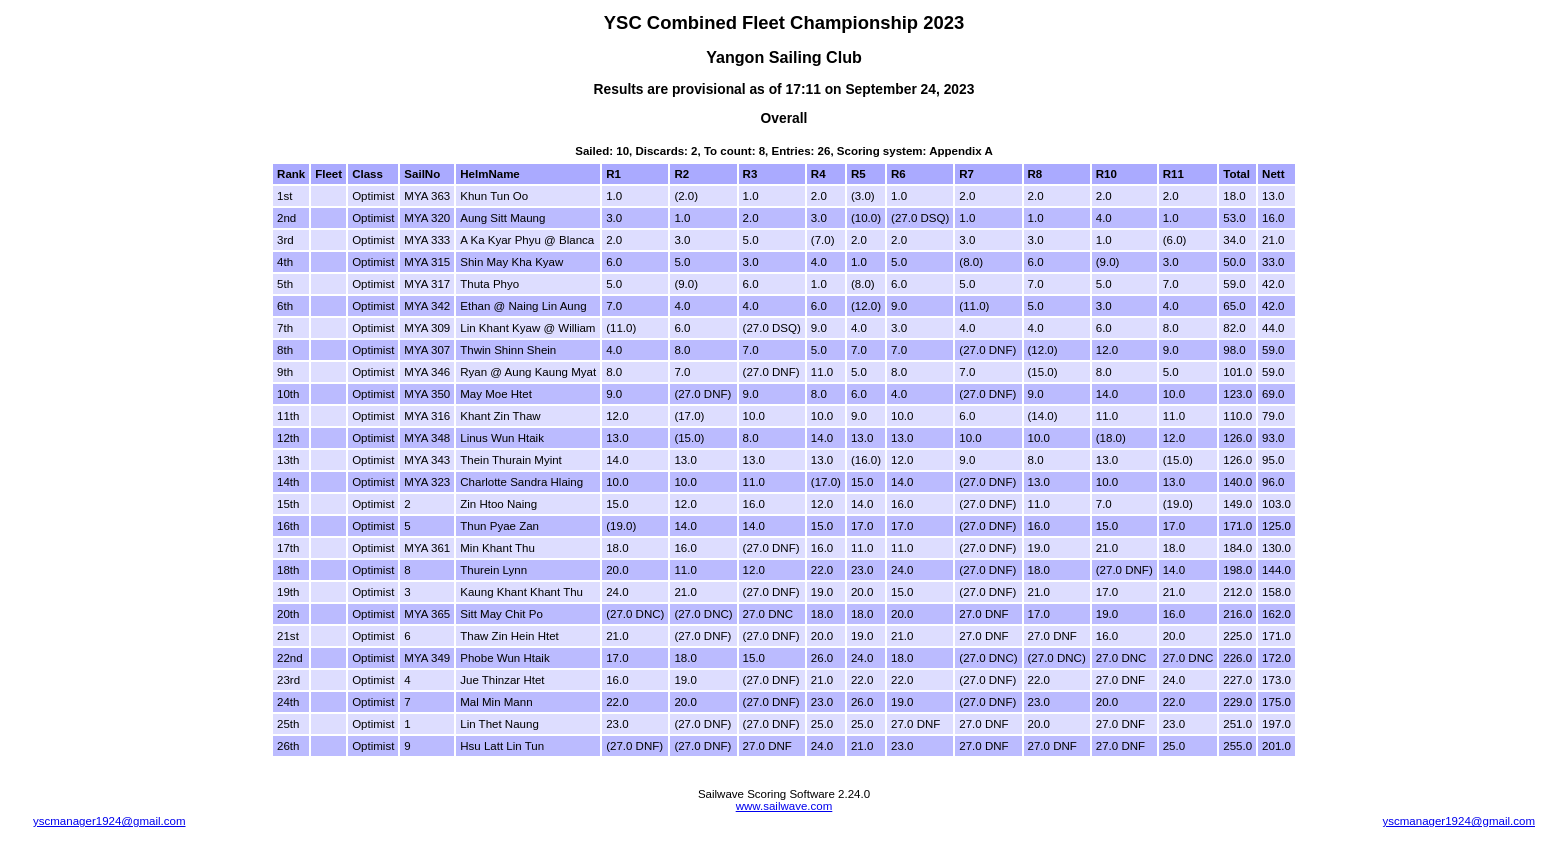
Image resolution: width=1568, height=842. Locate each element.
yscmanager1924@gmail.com (109, 821)
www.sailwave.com (784, 806)
